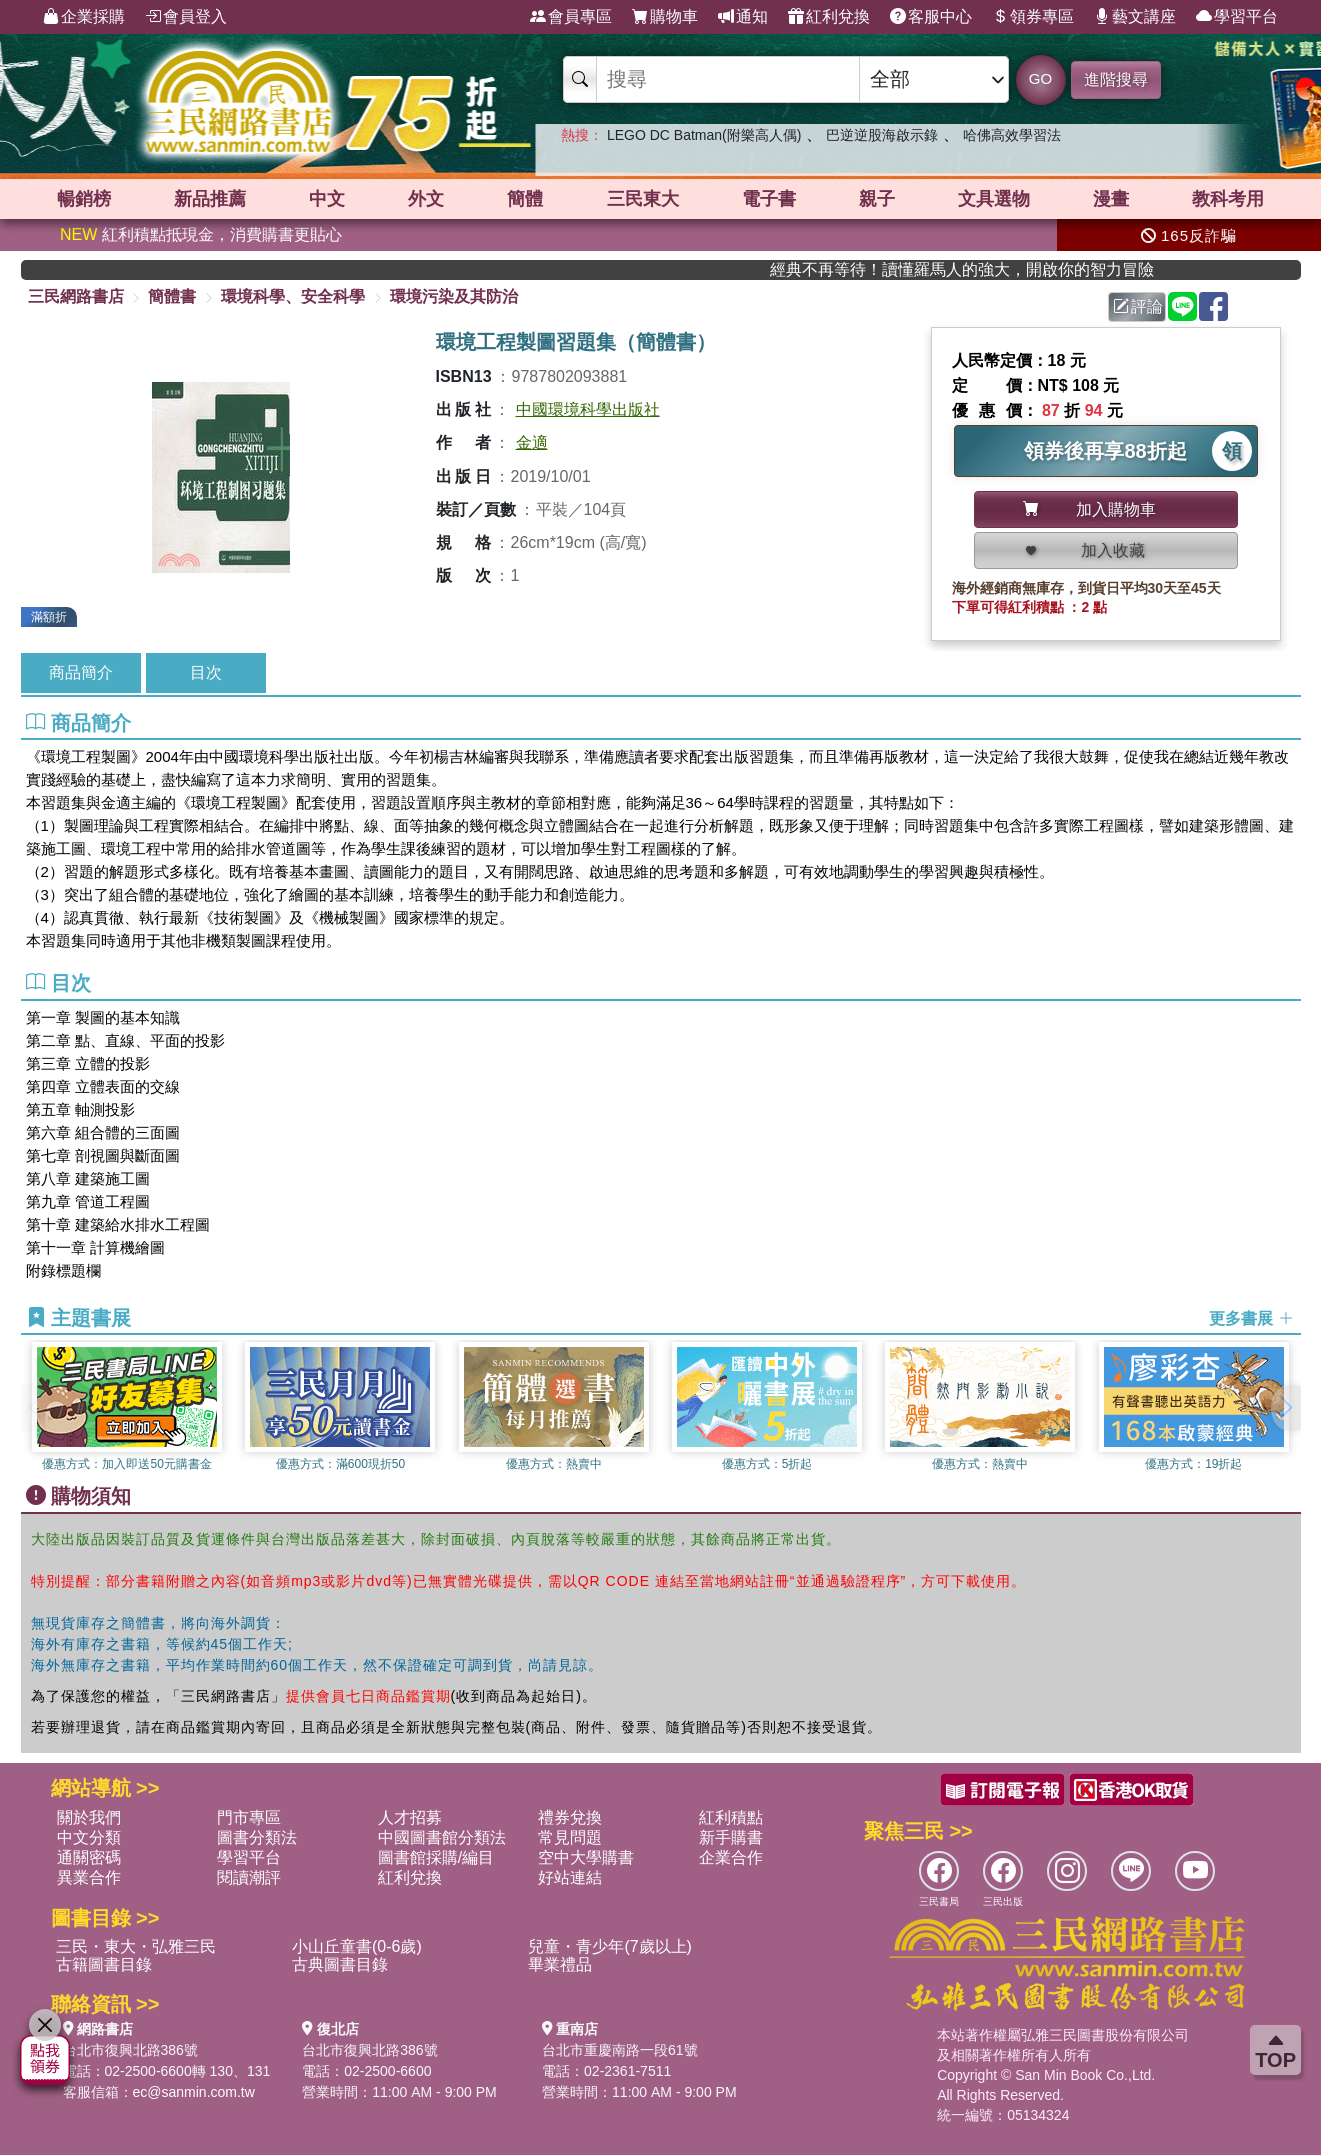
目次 (206, 672)
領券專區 (1033, 17)
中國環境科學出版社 (588, 409)
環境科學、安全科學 (293, 296)
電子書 (769, 199)
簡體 (525, 199)
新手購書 (731, 1837)
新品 (210, 199)
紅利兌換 (829, 17)
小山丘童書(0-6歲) (357, 1946)
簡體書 (172, 296)
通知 (743, 17)
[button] (1286, 1408)
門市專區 (249, 1817)
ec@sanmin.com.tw (194, 2092)
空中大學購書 (586, 1857)
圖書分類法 (257, 1837)
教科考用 (1228, 199)
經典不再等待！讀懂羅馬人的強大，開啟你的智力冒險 (1027, 269)
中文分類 (89, 1837)
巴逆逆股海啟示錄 (882, 135)
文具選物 (994, 199)
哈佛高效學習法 (1012, 135)
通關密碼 (89, 1857)
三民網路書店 (76, 296)
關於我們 (89, 1817)
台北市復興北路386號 (130, 2050)
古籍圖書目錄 (104, 1964)
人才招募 (410, 1817)
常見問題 (570, 1837)
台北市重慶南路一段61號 (620, 2050)
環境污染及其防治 (454, 296)
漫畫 (1111, 199)
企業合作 (731, 1857)
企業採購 (84, 17)
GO (1040, 78)
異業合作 (89, 1877)
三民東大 (643, 199)
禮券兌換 (570, 1817)
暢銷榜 (84, 199)
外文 (426, 199)
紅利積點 (731, 1817)
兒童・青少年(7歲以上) (610, 1946)
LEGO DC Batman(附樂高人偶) (704, 135)
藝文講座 (1135, 17)
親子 (877, 199)
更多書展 (1251, 1318)
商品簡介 (81, 672)
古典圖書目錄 (340, 1964)
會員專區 (571, 17)
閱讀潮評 (249, 1877)
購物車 (665, 17)
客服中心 (931, 17)
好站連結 (570, 1877)
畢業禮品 (560, 1964)
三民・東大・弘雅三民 (136, 1946)
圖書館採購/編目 (436, 1857)
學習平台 (1237, 17)
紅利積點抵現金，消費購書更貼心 (201, 234)
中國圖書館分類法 (442, 1837)
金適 (532, 442)
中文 (327, 199)
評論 (1138, 306)
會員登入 (186, 17)
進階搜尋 (1116, 79)
